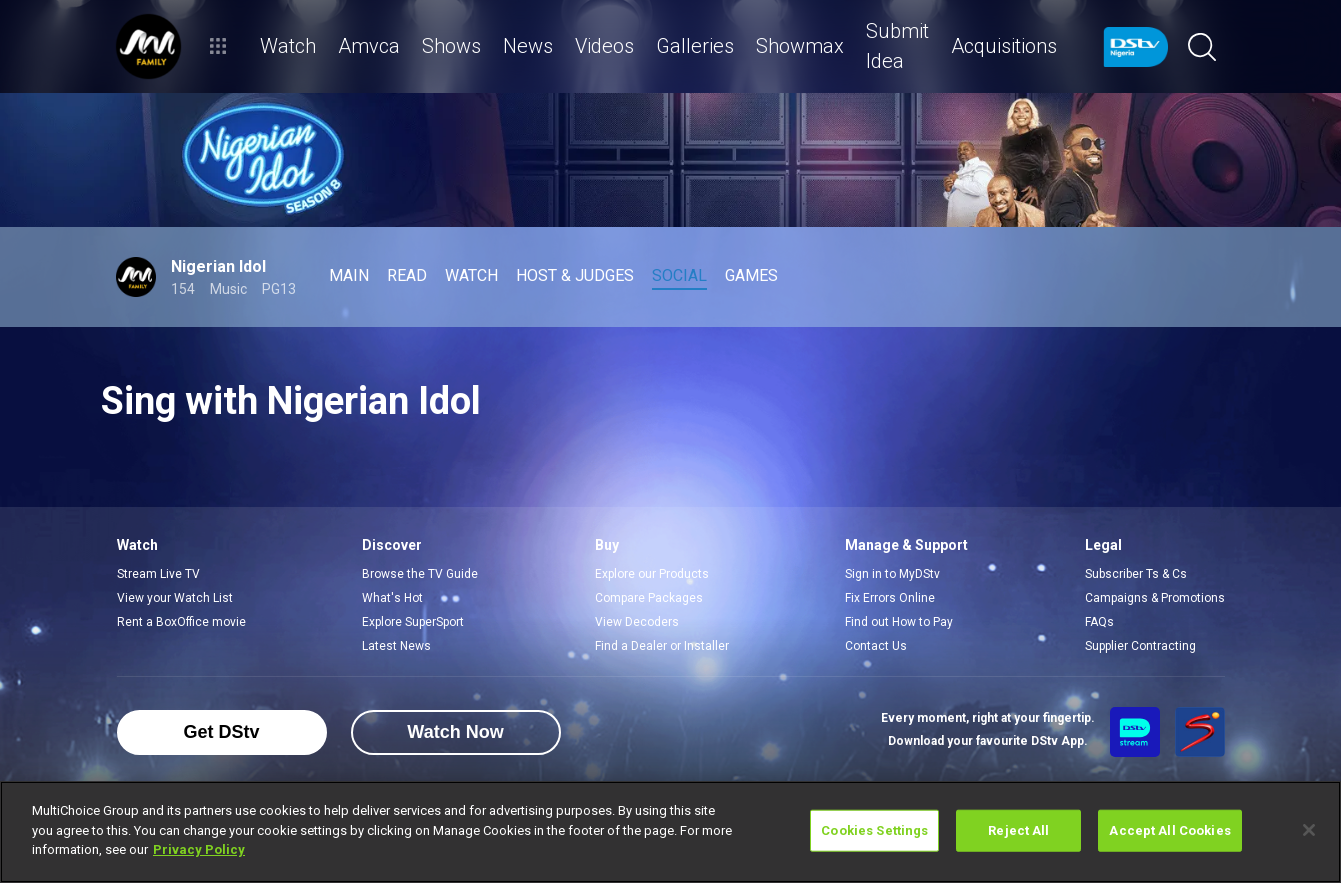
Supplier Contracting (1140, 646)
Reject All (1018, 830)
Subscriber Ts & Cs (1136, 574)
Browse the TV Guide (420, 574)
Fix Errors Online (890, 598)
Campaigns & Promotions (1155, 598)
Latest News (396, 646)
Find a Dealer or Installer (662, 646)
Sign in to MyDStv (892, 574)
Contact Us (876, 646)
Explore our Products (652, 574)
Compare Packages (649, 598)
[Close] (1309, 830)
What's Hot (392, 598)
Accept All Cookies (1169, 830)
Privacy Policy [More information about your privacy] (199, 849)
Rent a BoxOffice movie (181, 622)
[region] (670, 832)
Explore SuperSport (413, 622)
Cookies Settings (874, 830)
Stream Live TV (158, 574)
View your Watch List (175, 598)
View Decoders (637, 622)
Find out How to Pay (899, 622)
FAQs (1099, 622)
